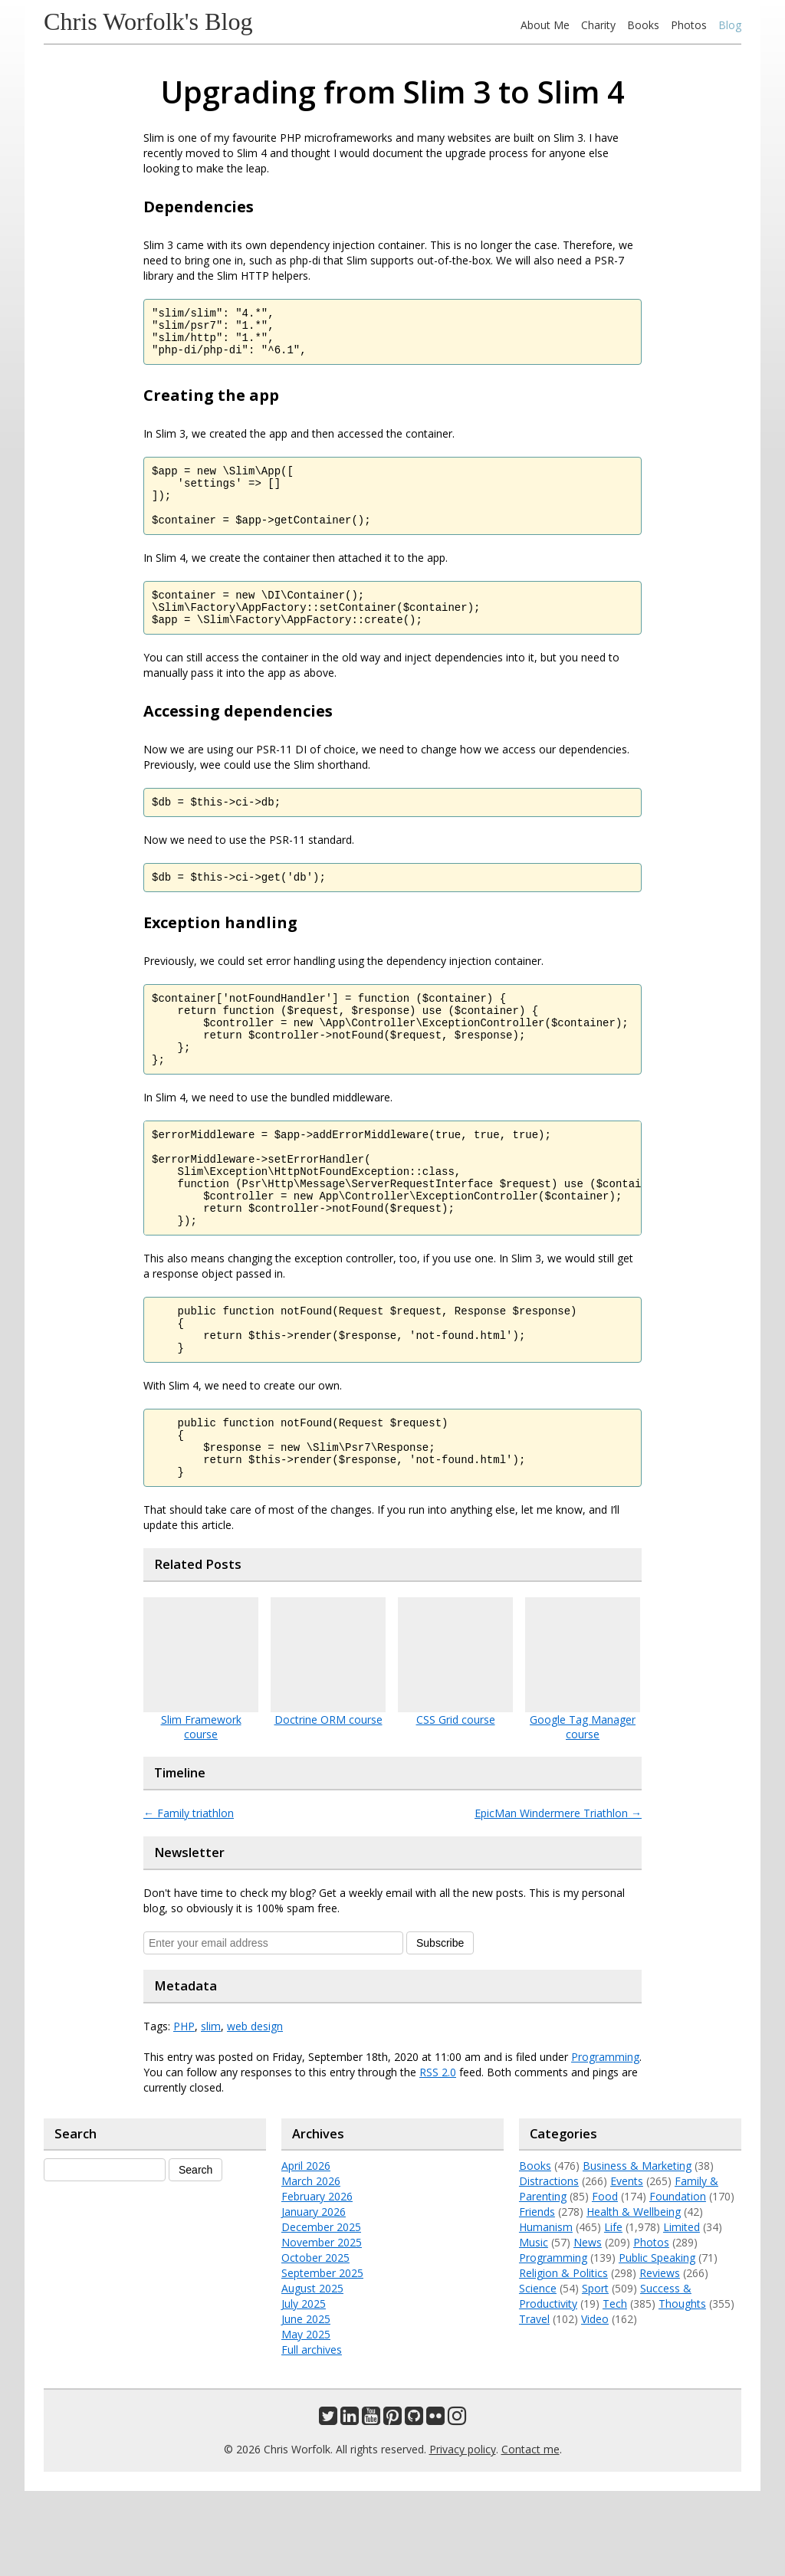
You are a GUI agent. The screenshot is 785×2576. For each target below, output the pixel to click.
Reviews (659, 2358)
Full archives (311, 2434)
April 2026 (305, 2250)
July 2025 (303, 2388)
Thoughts (682, 2388)
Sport (595, 2373)
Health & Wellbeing (633, 2296)
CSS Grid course (455, 1804)
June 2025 (305, 2404)
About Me (545, 25)
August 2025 (312, 2373)
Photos (689, 25)
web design (255, 2111)
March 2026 (310, 2266)
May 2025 (305, 2419)
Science (538, 2373)
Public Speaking (657, 2342)
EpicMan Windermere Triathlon (558, 1898)
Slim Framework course (201, 1811)
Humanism (546, 2312)
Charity (598, 25)
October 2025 (315, 2342)
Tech (615, 2388)
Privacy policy (462, 2534)
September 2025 (322, 2358)
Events (626, 2266)
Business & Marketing (637, 2250)
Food (605, 2281)
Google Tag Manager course (583, 1811)
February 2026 (317, 2281)
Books (643, 25)
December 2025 (321, 2312)
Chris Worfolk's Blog (148, 21)
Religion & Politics (563, 2358)
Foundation (677, 2281)
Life (613, 2312)
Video (595, 2404)
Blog (729, 25)
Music (533, 2327)
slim (211, 2111)
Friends (537, 2296)
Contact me (530, 2534)
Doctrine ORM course (328, 1804)
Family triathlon (188, 1898)
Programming (605, 2142)
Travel (534, 2404)
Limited (681, 2312)
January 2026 (313, 2296)
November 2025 (321, 2327)
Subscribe (440, 2028)
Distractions (549, 2266)
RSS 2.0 (437, 2157)
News (587, 2327)
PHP (184, 2111)
